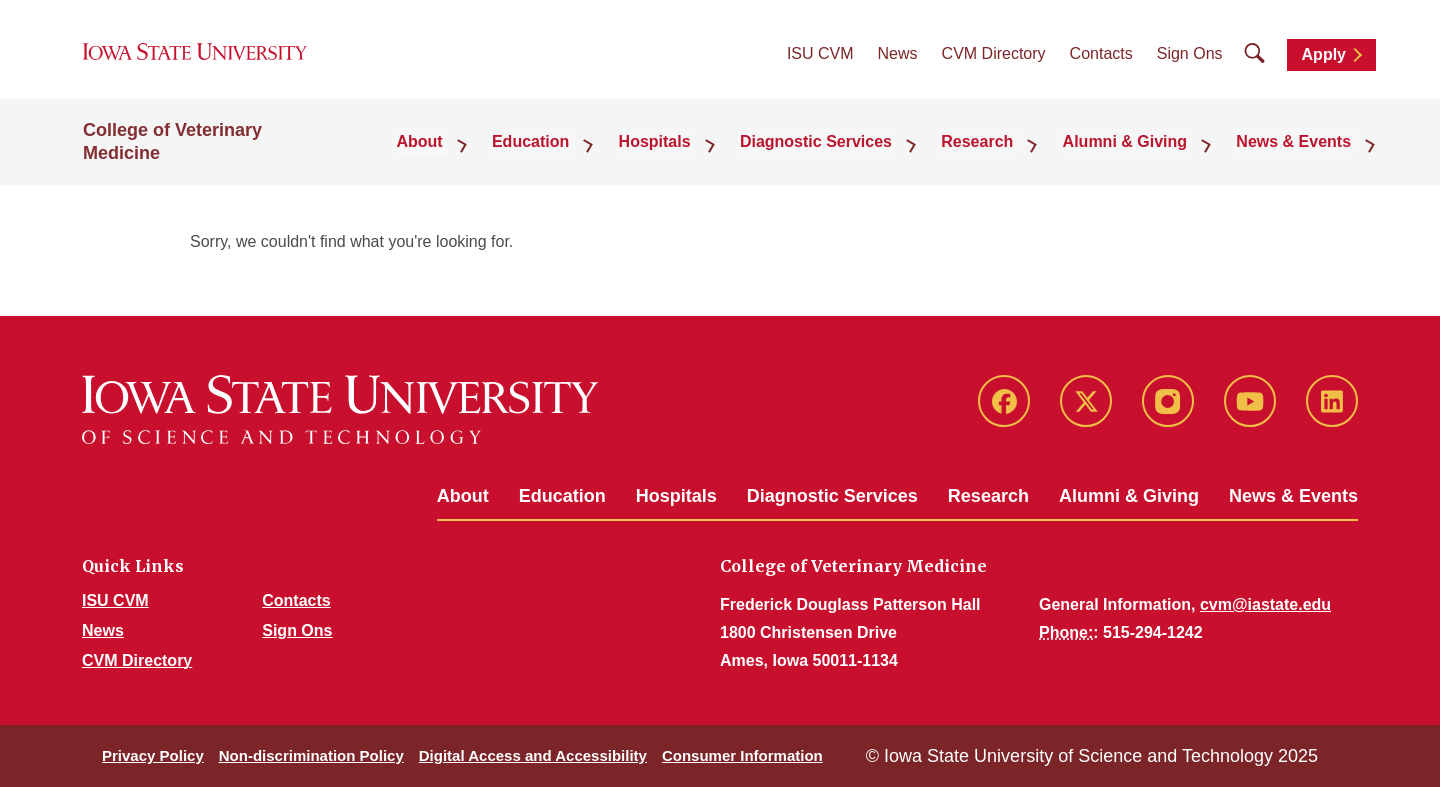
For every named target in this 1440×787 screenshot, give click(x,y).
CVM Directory (994, 60)
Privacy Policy (153, 755)
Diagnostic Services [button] (850, 154)
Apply (1324, 61)
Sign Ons (1190, 60)
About (463, 496)
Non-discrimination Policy (311, 755)
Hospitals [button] (698, 154)
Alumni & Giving (1129, 496)
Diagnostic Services (832, 496)
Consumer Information (742, 755)
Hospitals (676, 496)
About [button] (481, 154)
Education (562, 496)
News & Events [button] (1299, 154)
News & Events (1293, 496)
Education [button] (582, 154)
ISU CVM (820, 60)
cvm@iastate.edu (1265, 604)
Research (988, 496)
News (898, 60)
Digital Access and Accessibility (533, 755)
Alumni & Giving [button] (1140, 154)
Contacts (1101, 60)
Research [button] (1002, 154)
